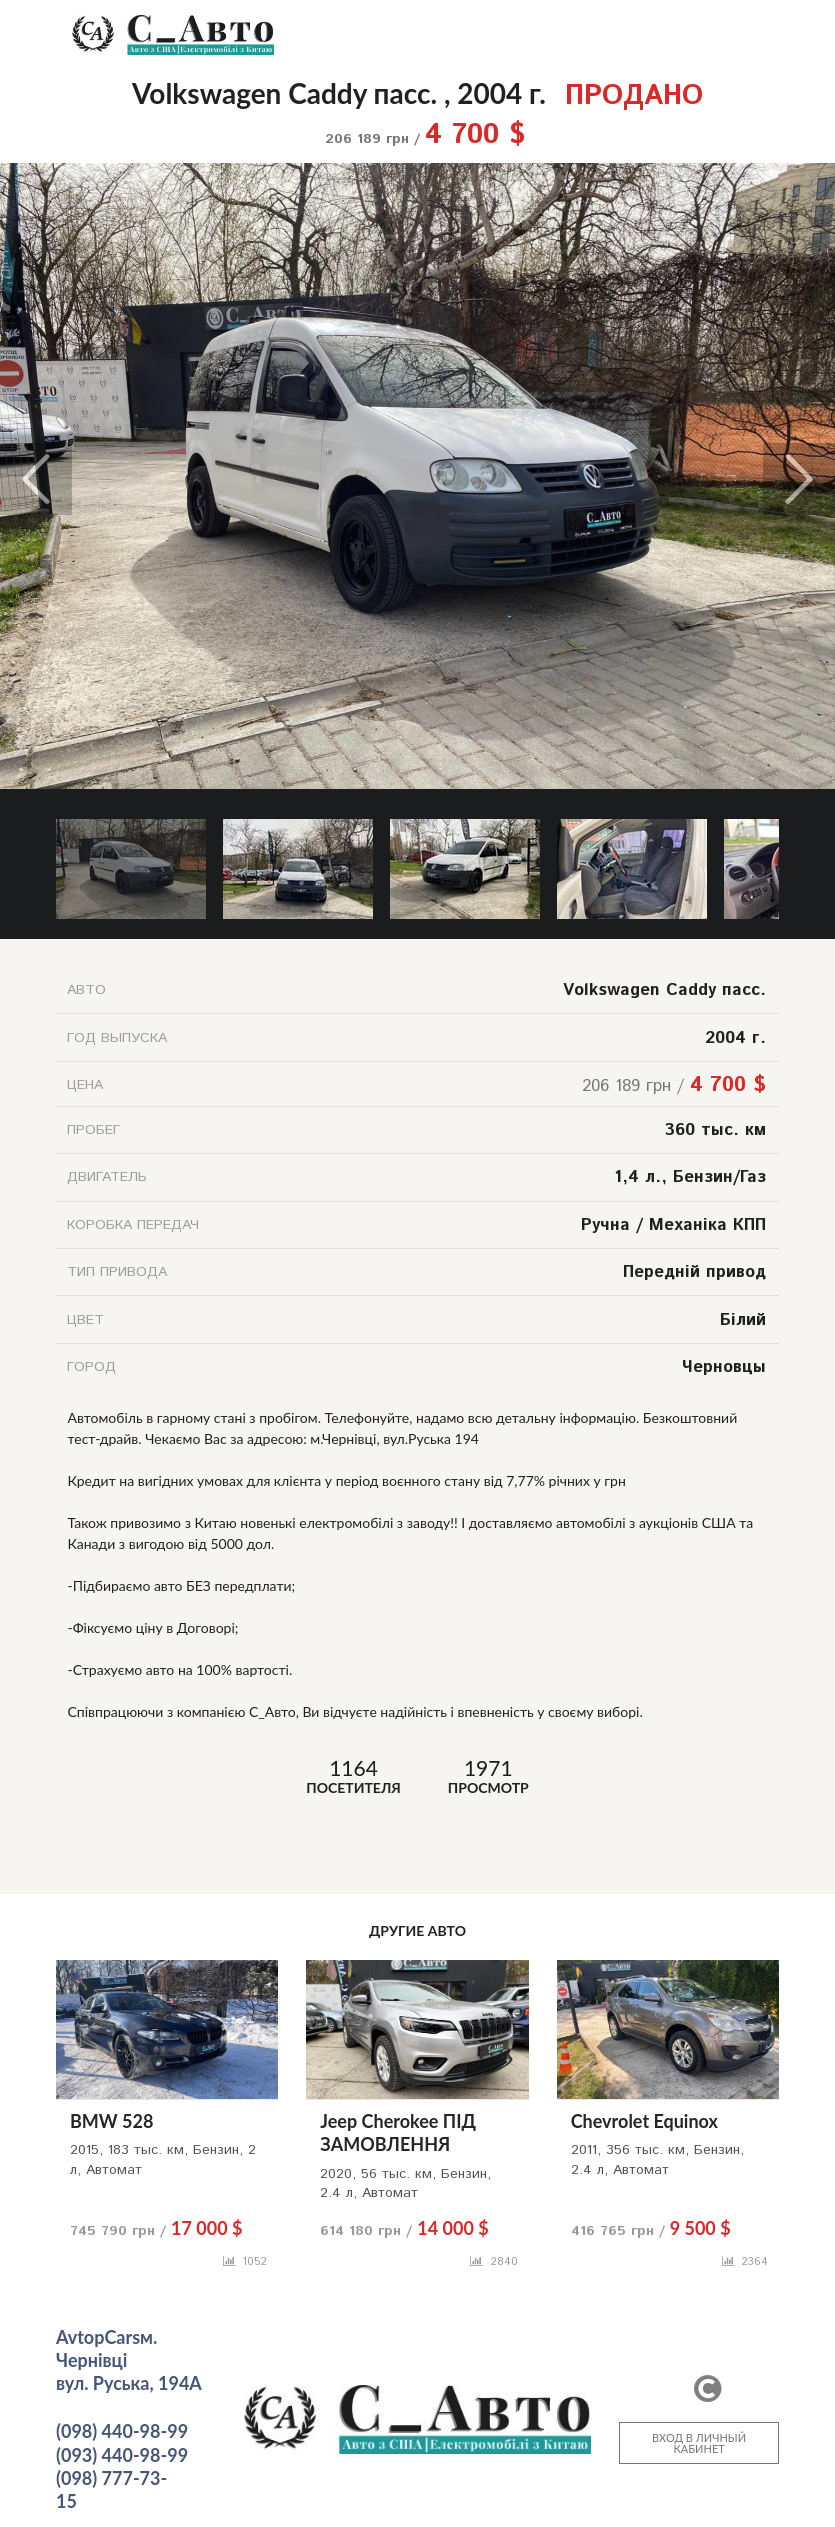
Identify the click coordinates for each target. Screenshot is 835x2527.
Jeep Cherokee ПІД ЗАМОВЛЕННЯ (398, 2132)
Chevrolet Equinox (644, 2121)
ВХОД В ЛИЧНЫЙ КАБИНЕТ (699, 2443)
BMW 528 (111, 2121)
